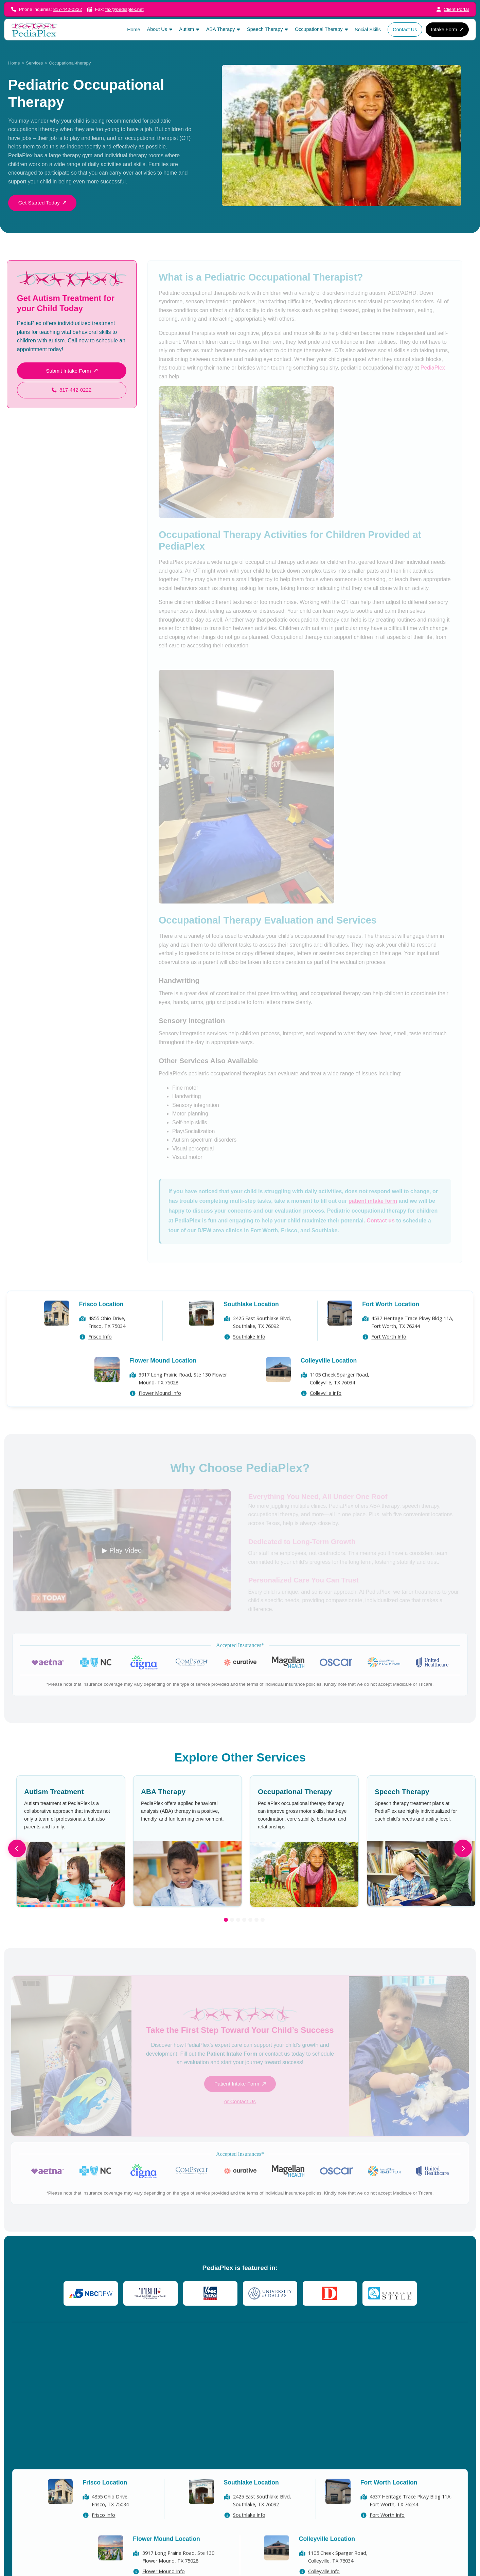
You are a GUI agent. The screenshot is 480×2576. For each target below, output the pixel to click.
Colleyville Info (325, 1412)
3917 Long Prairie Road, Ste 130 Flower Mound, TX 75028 (183, 1397)
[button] (160, 29)
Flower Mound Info (160, 1412)
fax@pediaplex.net (124, 9)
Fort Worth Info (388, 1355)
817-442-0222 (67, 9)
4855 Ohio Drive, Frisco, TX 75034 (106, 1341)
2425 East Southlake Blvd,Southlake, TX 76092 (262, 1341)
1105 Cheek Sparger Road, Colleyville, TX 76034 (339, 1397)
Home (14, 63)
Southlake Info (249, 1355)
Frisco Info (100, 1355)
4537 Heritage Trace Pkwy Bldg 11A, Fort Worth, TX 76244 (412, 1341)
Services (34, 63)
